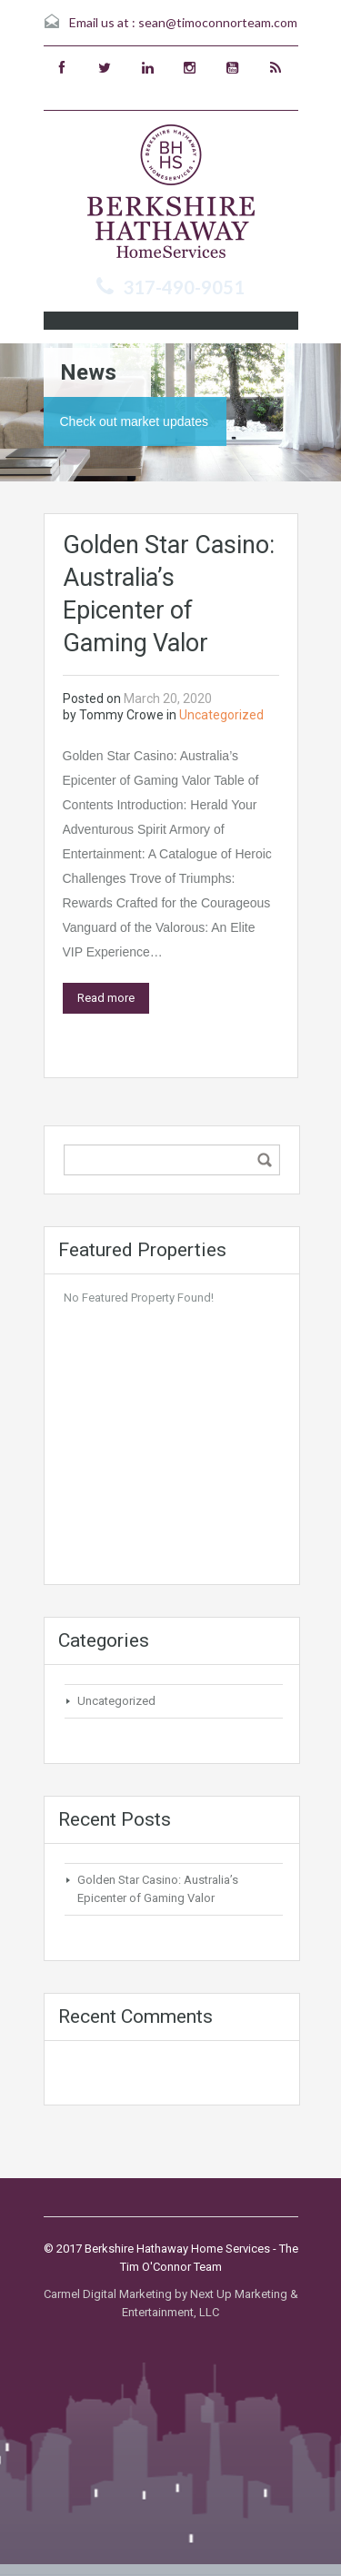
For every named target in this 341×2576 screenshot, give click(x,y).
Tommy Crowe (121, 715)
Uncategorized (221, 715)
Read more (106, 998)
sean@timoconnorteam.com (217, 22)
